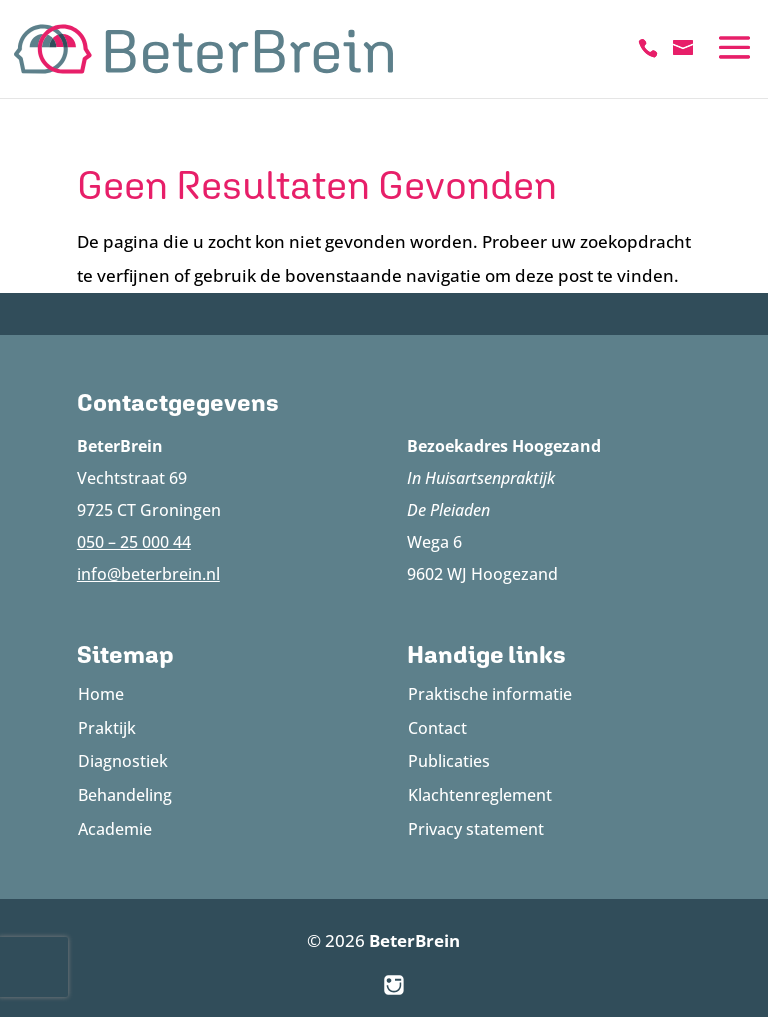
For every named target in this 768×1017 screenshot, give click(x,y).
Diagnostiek (123, 761)
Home (101, 694)
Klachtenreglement (480, 795)
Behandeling (125, 795)
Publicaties (449, 761)
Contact (437, 728)
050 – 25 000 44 (134, 542)
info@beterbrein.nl (148, 574)
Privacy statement (476, 829)
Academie (115, 829)
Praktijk (107, 728)
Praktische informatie (490, 694)
